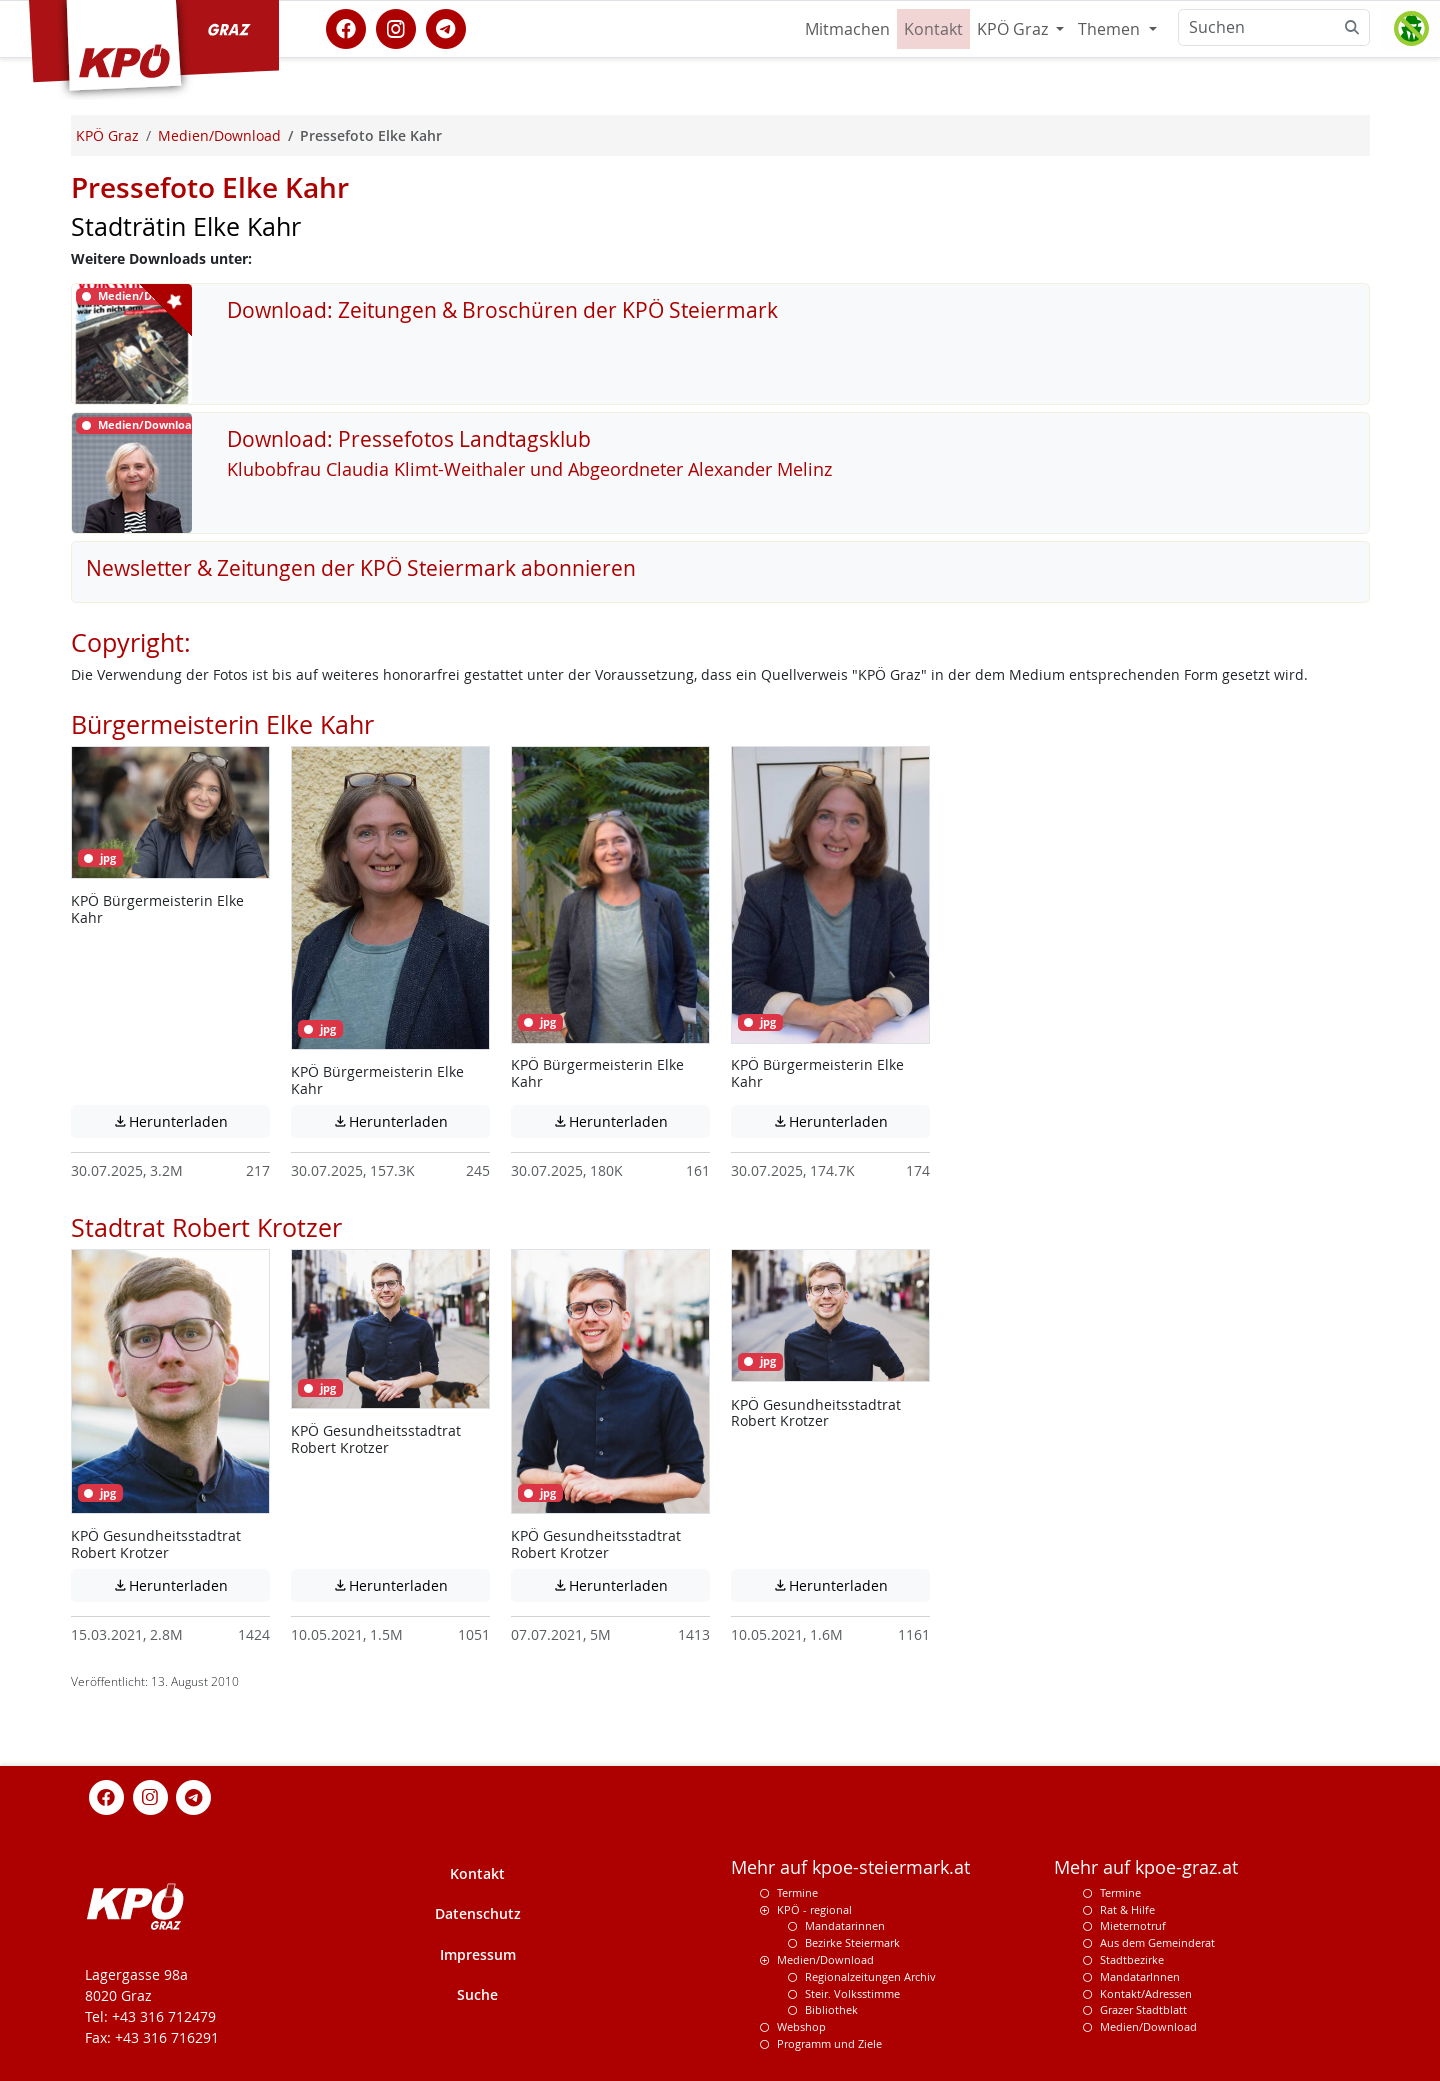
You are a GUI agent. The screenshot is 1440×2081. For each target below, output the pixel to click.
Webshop (801, 2026)
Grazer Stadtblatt (1143, 2009)
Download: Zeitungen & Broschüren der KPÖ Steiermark (502, 310)
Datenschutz (478, 1913)
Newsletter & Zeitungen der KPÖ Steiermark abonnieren (361, 568)
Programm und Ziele (829, 2043)
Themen (1111, 29)
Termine (797, 1892)
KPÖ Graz (1014, 29)
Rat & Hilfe (1127, 1909)
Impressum (478, 1954)
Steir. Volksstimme (852, 1993)
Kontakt (933, 29)
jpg (100, 858)
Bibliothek (831, 2009)
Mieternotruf (1133, 1925)
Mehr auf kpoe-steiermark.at (850, 1867)
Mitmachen (847, 29)
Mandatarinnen (845, 1925)
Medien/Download (825, 1959)
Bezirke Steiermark (852, 1942)
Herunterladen (191, 1121)
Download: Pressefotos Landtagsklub (409, 439)
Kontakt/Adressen (1146, 1993)
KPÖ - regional (814, 1909)
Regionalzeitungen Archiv (870, 1976)
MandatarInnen (1140, 1976)
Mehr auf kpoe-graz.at (1146, 1867)
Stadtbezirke (1132, 1959)
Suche (477, 1994)
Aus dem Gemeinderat (1157, 1942)
